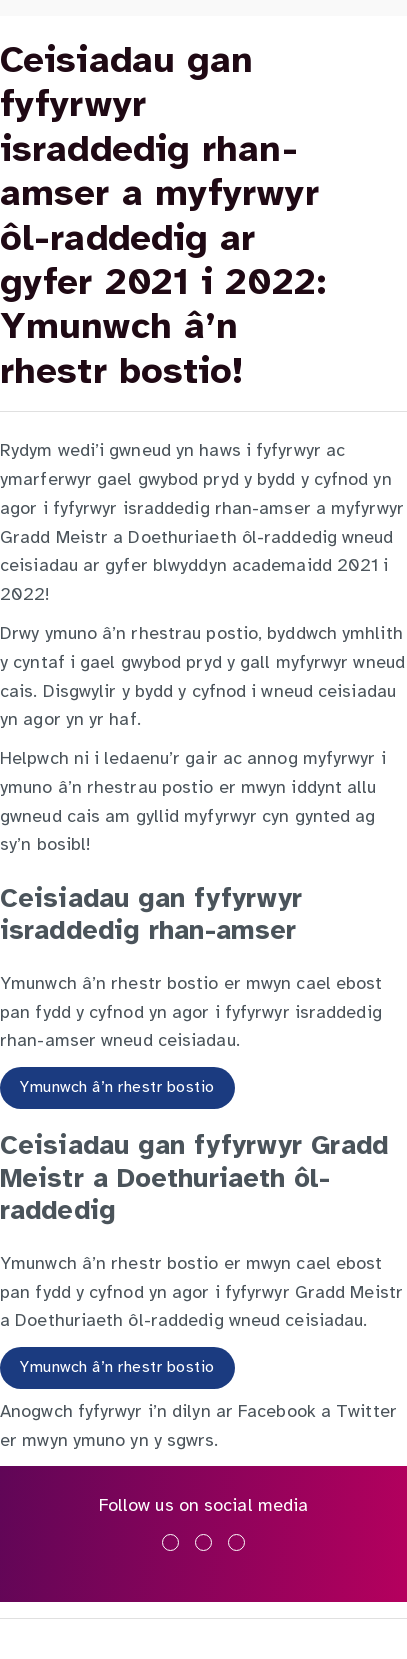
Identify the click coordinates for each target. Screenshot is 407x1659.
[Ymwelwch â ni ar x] (203, 1542)
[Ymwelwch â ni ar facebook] (170, 1542)
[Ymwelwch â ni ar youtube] (236, 1542)
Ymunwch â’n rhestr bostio (117, 1087)
